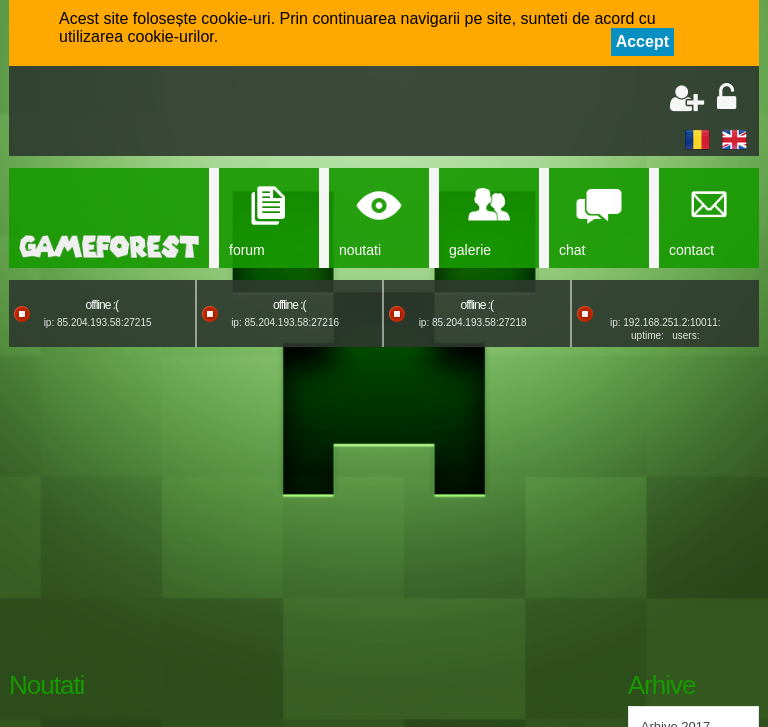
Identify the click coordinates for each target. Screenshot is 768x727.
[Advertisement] (255, 113)
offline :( (102, 305)
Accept (642, 41)
